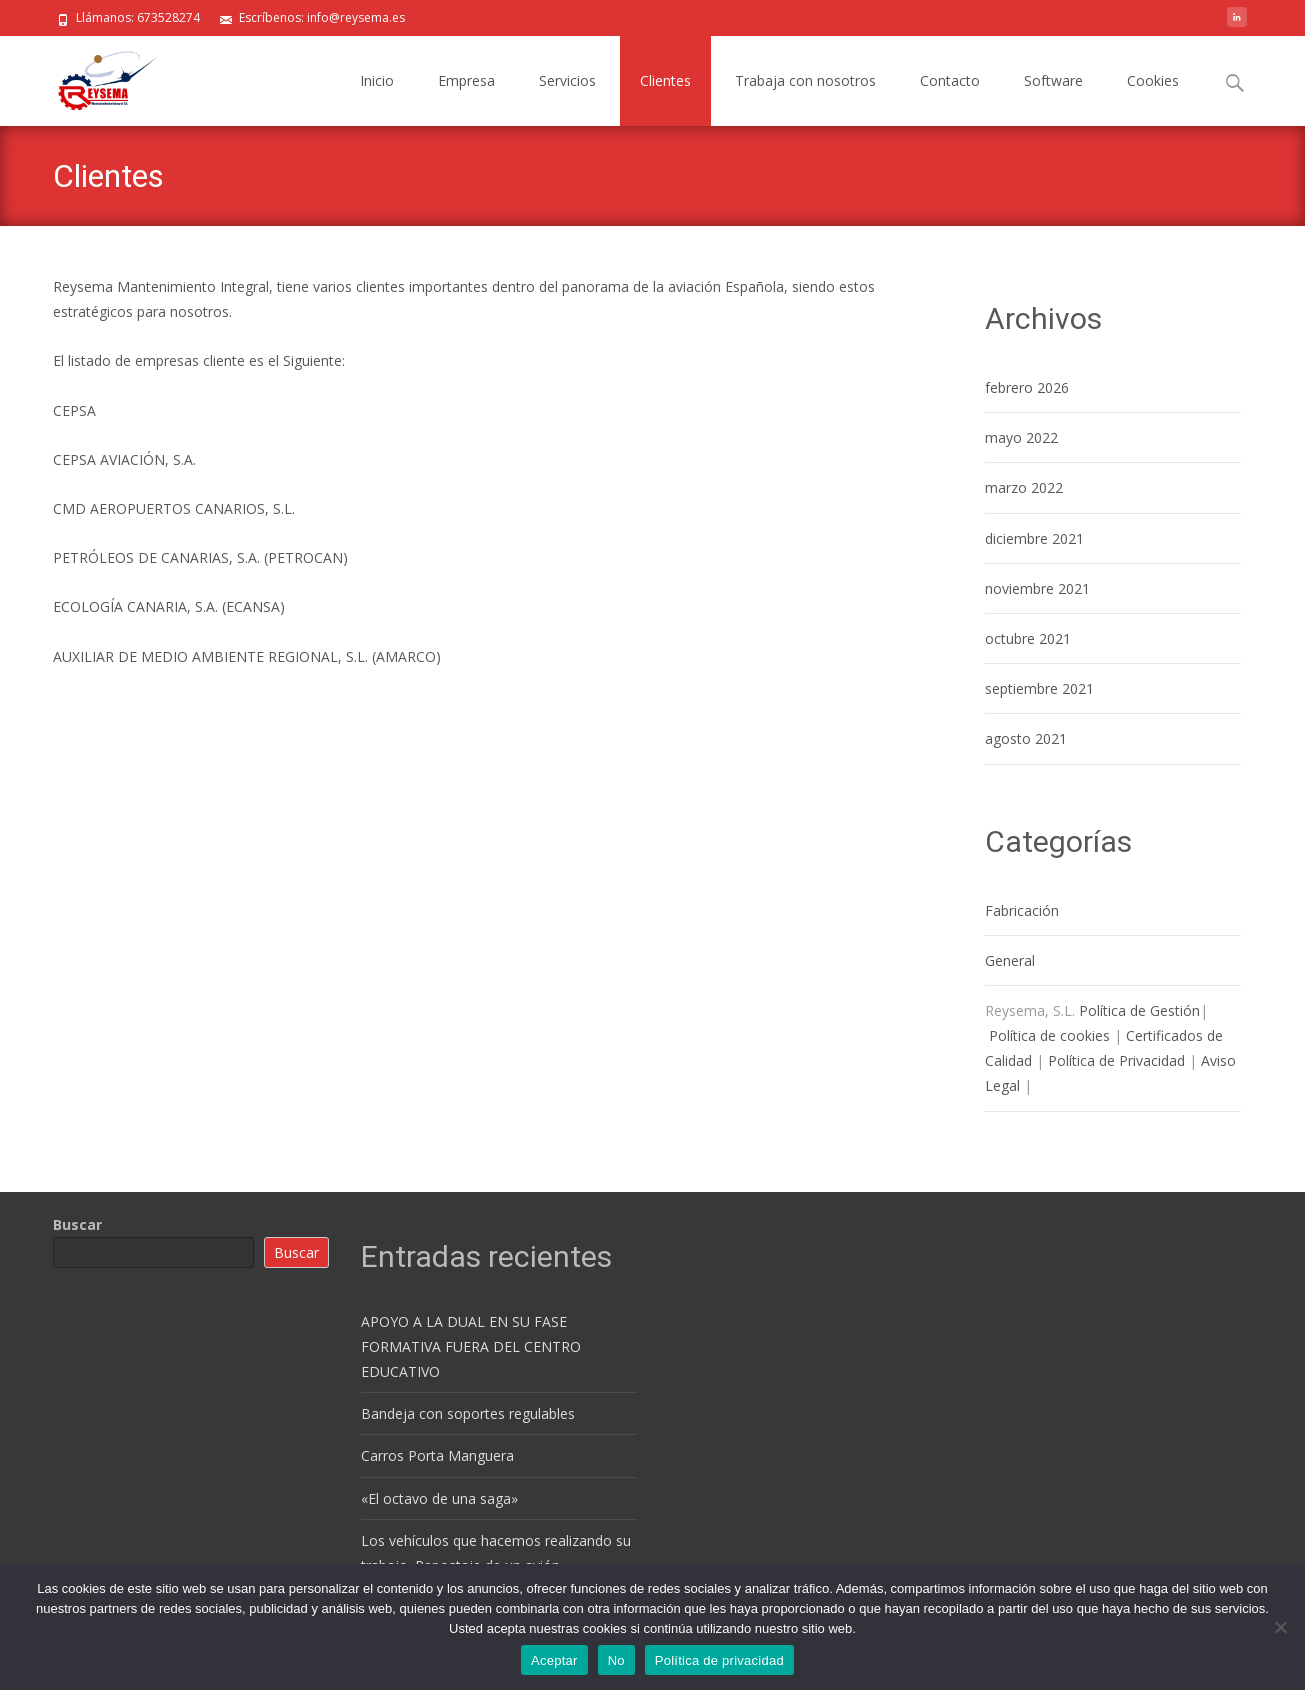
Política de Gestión (1139, 1010)
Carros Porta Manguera (437, 1455)
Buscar (77, 1224)
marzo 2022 (1024, 487)
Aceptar (554, 1660)
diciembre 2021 (1034, 538)
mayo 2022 (1021, 437)
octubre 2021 (1028, 638)
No (616, 1660)
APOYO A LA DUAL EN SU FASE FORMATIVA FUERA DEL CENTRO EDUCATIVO (471, 1346)
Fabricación (1022, 910)
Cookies (1153, 80)
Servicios (567, 80)
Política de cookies (1049, 1035)
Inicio (377, 80)
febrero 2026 (1027, 387)
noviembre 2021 (1037, 588)
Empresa (466, 80)
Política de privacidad (719, 1660)
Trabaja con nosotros (805, 80)
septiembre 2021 (1039, 688)
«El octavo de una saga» (439, 1498)
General (1010, 960)
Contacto (950, 80)
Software (1053, 80)
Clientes (665, 80)
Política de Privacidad (1116, 1060)
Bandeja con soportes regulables (468, 1413)
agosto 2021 (1026, 738)
